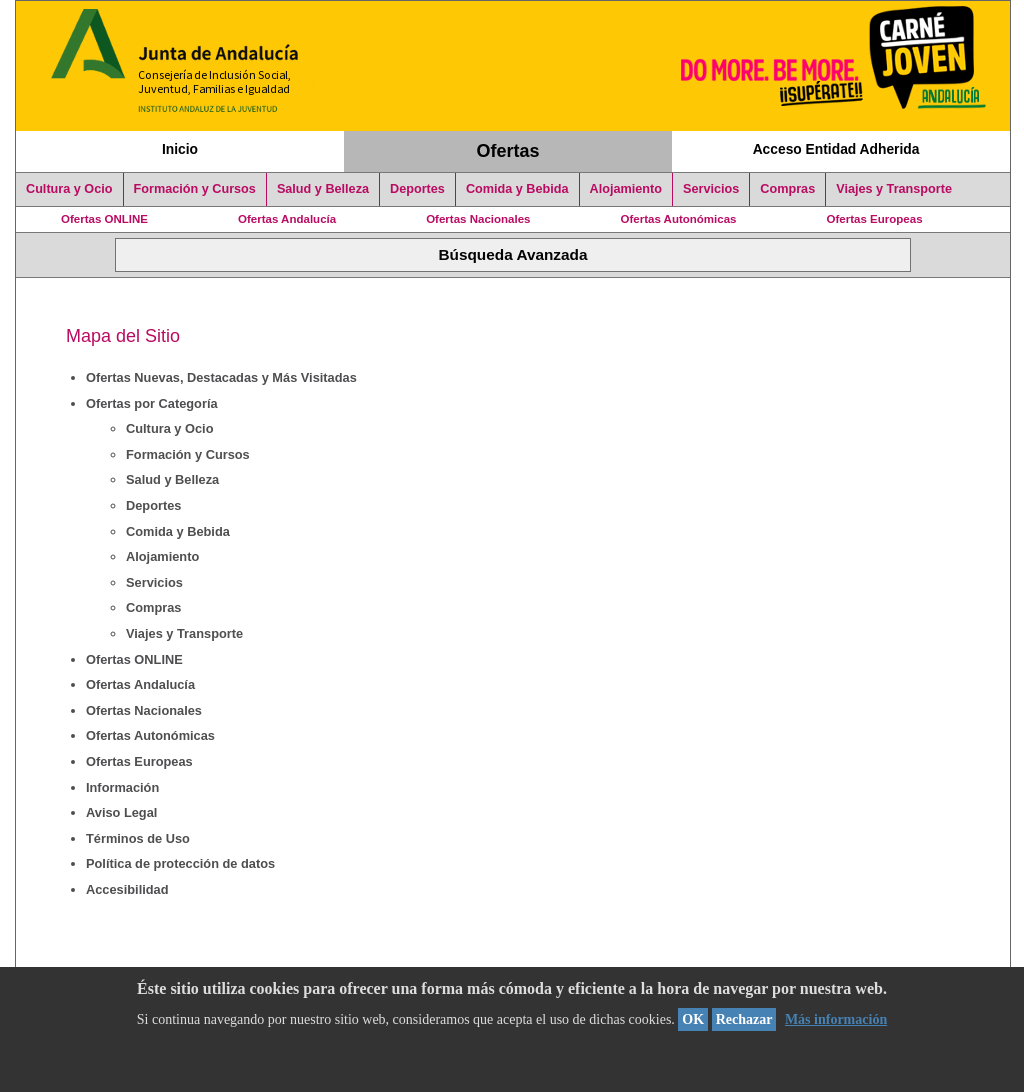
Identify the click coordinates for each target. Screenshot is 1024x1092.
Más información (836, 1019)
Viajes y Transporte (894, 189)
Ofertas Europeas (875, 219)
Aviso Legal (121, 812)
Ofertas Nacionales (478, 219)
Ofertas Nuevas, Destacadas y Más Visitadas (221, 377)
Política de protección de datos (180, 863)
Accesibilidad (127, 889)
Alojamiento (626, 189)
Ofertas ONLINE (104, 219)
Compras (787, 189)
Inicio (180, 149)
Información (122, 787)
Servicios (711, 189)
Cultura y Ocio (69, 189)
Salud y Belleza (323, 189)
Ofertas (508, 151)
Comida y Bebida (517, 189)
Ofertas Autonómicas (678, 219)
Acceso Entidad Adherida (836, 149)
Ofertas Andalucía (287, 219)
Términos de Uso (138, 838)
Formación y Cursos (195, 189)
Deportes (417, 189)
